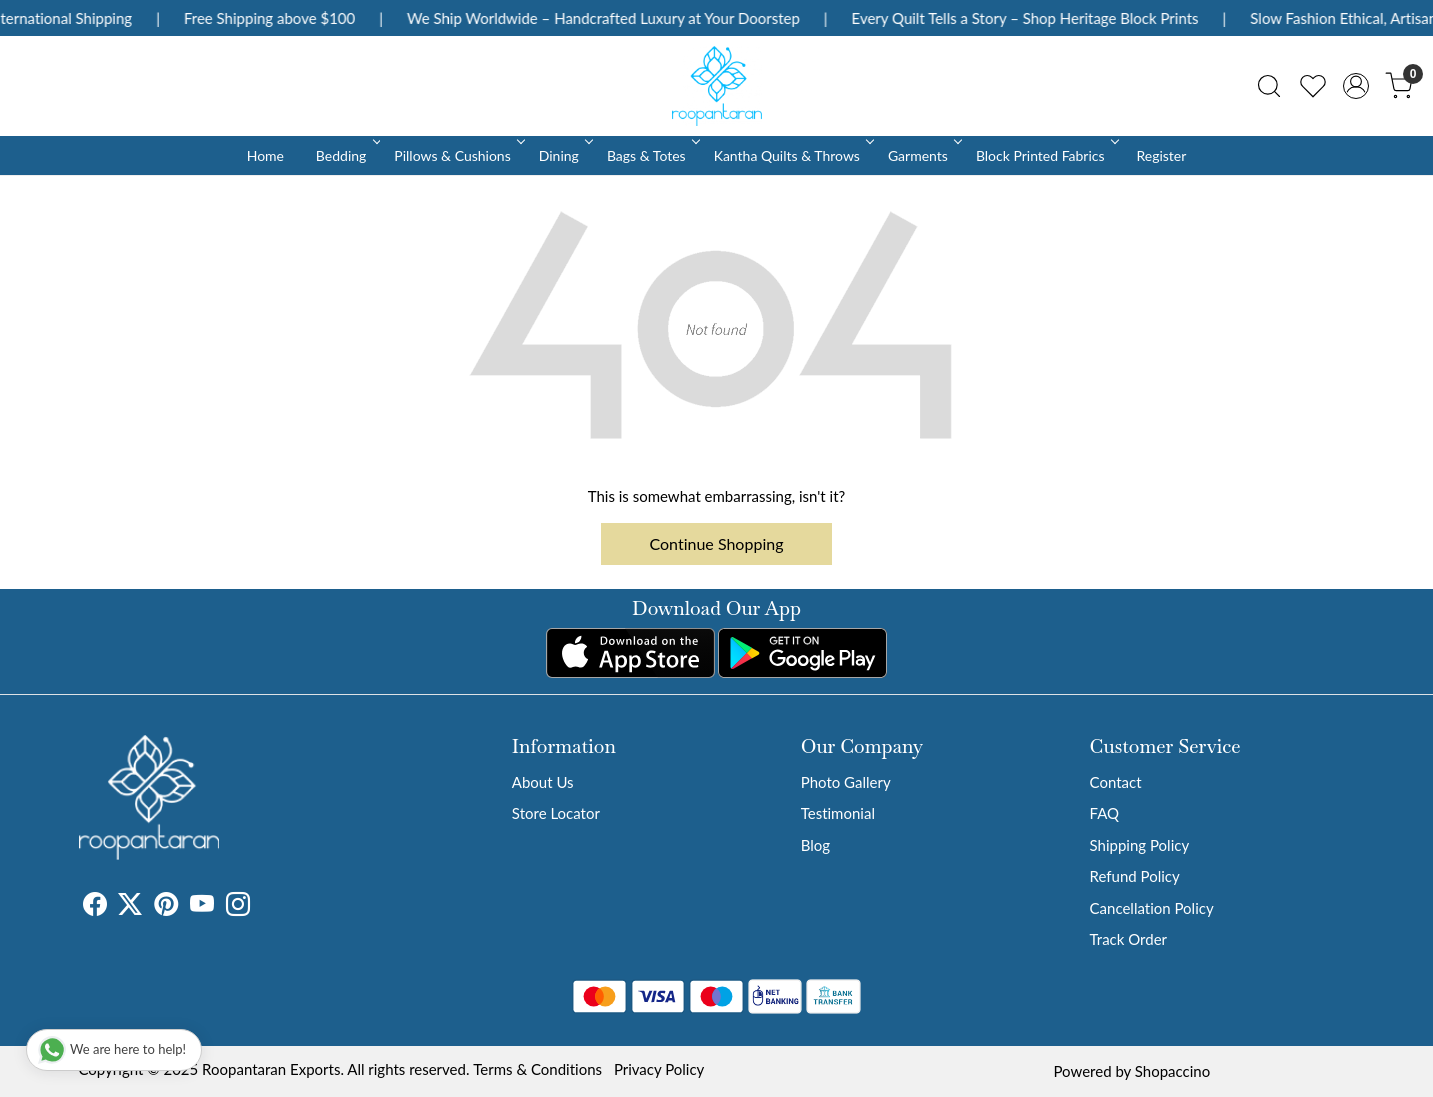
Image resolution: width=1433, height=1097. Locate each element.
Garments (923, 155)
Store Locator (556, 813)
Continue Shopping (717, 543)
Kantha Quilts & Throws (792, 155)
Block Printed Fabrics (1046, 155)
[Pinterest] (166, 907)
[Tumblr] (262, 907)
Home (265, 155)
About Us (543, 782)
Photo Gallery (846, 782)
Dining (564, 155)
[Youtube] (202, 907)
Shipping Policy (1140, 845)
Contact (1116, 782)
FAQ (1105, 813)
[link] (1269, 86)
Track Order (1128, 939)
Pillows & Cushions (457, 155)
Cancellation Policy (1152, 908)
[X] (130, 907)
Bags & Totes (652, 155)
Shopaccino (1172, 1071)
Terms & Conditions (537, 1069)
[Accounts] (1356, 86)
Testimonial (838, 813)
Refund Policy (1135, 876)
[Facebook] (95, 907)
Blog (815, 845)
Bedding (346, 155)
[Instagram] (238, 907)
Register (1161, 155)
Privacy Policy (659, 1069)
